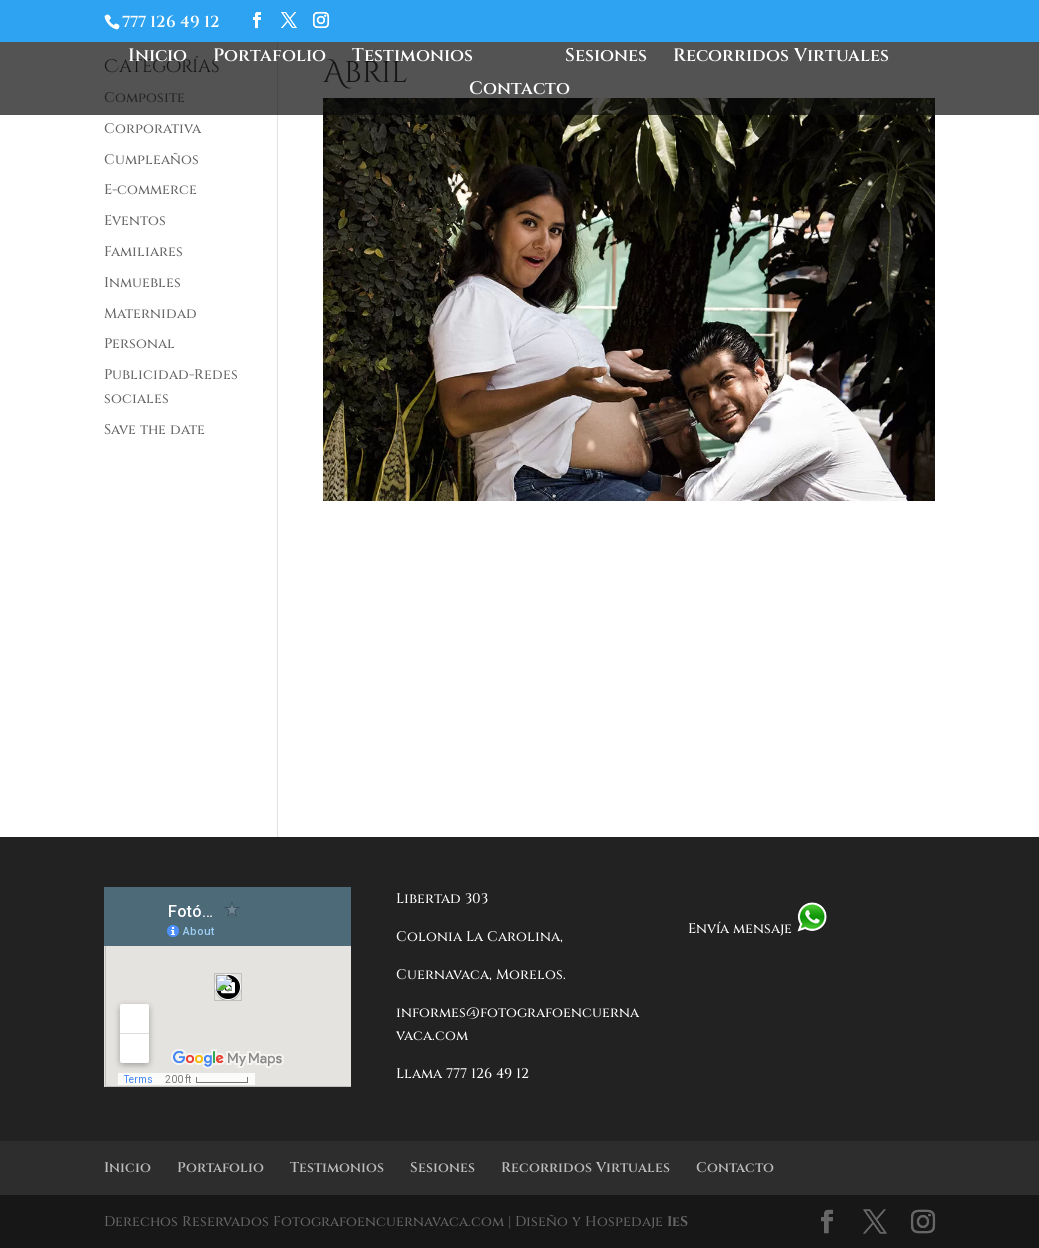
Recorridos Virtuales (775, 58)
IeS (677, 1221)
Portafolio (275, 58)
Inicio (163, 58)
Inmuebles (142, 282)
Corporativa (152, 128)
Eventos (135, 220)
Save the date (154, 429)
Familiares (143, 251)
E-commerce (150, 189)
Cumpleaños (151, 159)
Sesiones (600, 58)
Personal (139, 343)
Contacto (519, 91)
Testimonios (418, 58)
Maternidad (150, 313)
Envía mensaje (758, 928)
